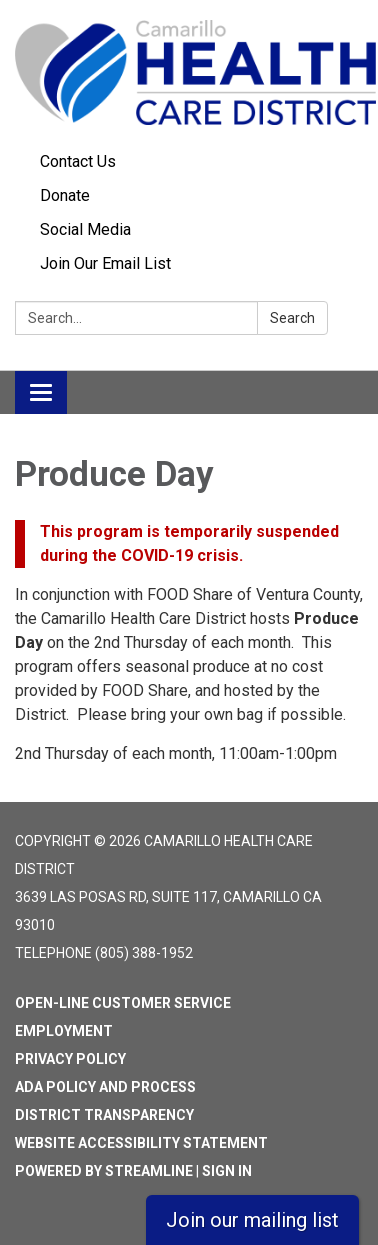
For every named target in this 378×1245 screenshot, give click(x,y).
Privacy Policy (70, 1059)
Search (292, 318)
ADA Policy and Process (105, 1087)
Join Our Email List (105, 263)
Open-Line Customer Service (123, 1003)
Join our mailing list (252, 1220)
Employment (64, 1031)
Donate (65, 195)
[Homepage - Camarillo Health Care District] (189, 72)
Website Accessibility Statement (141, 1143)
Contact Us (78, 161)
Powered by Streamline (104, 1171)
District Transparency (104, 1115)
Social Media (85, 229)
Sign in (227, 1171)
